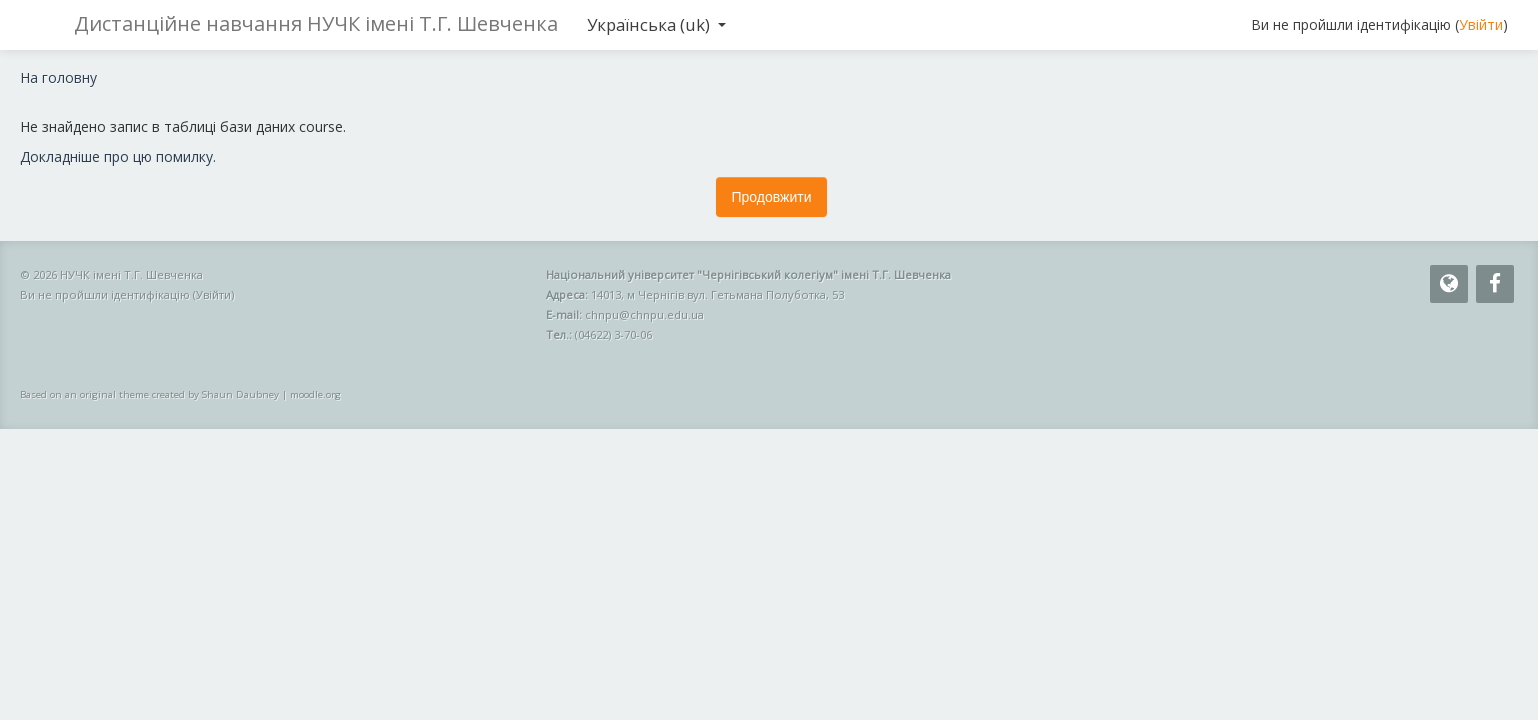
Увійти (1481, 24)
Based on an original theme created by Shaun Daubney (149, 394)
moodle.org (315, 394)
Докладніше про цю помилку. (118, 156)
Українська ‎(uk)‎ (656, 24)
